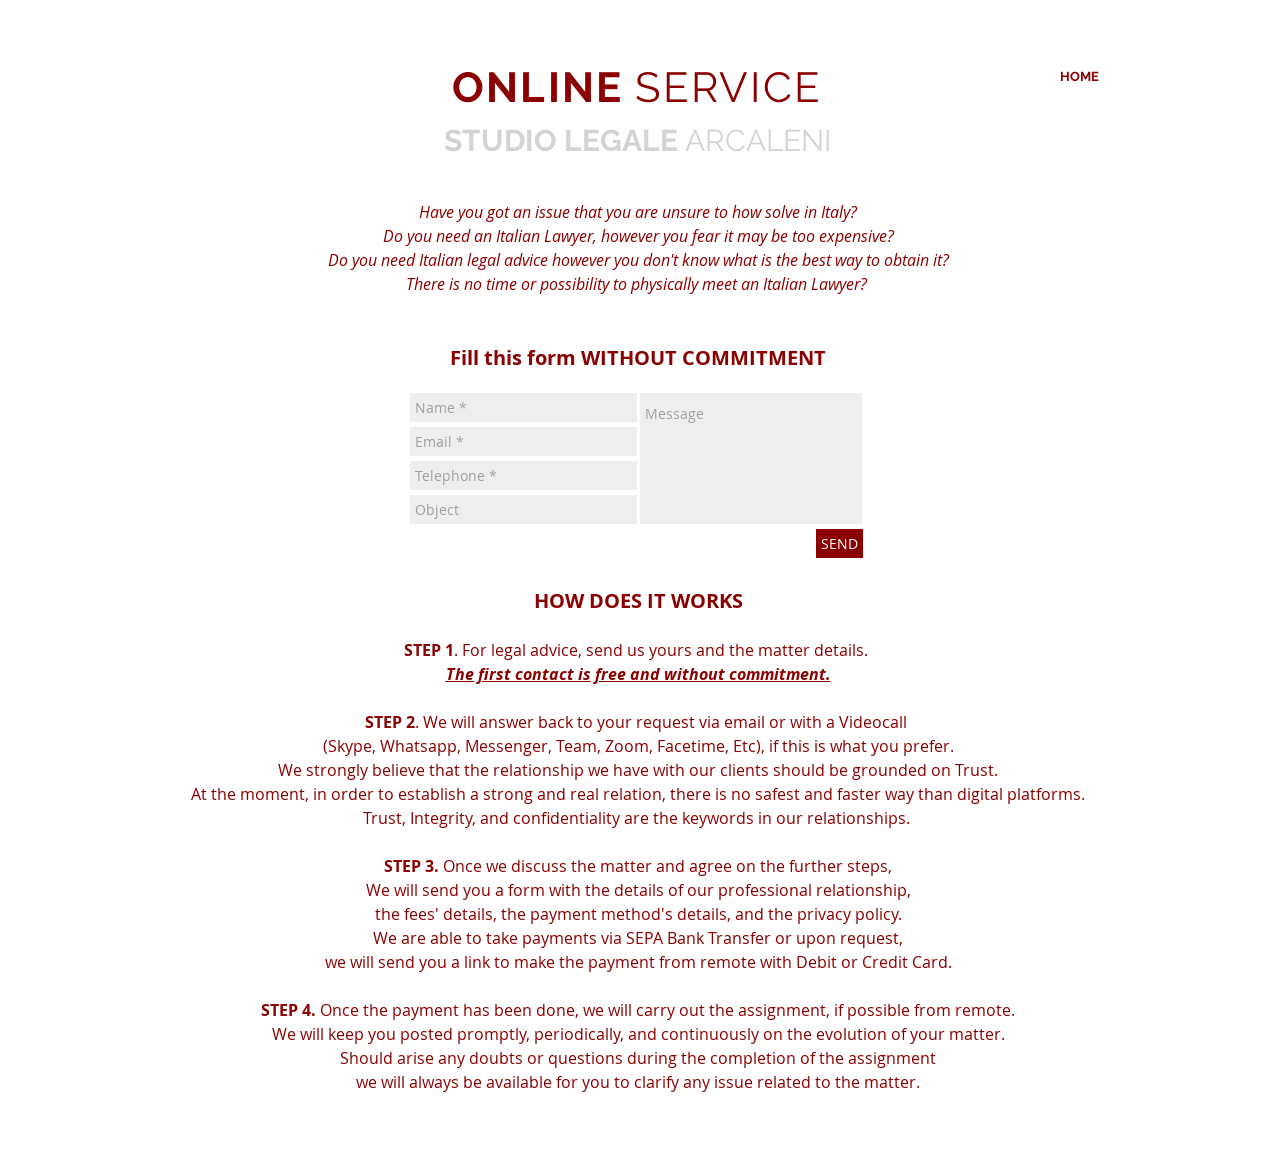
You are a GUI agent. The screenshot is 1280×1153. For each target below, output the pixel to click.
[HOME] (1079, 77)
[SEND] (839, 543)
